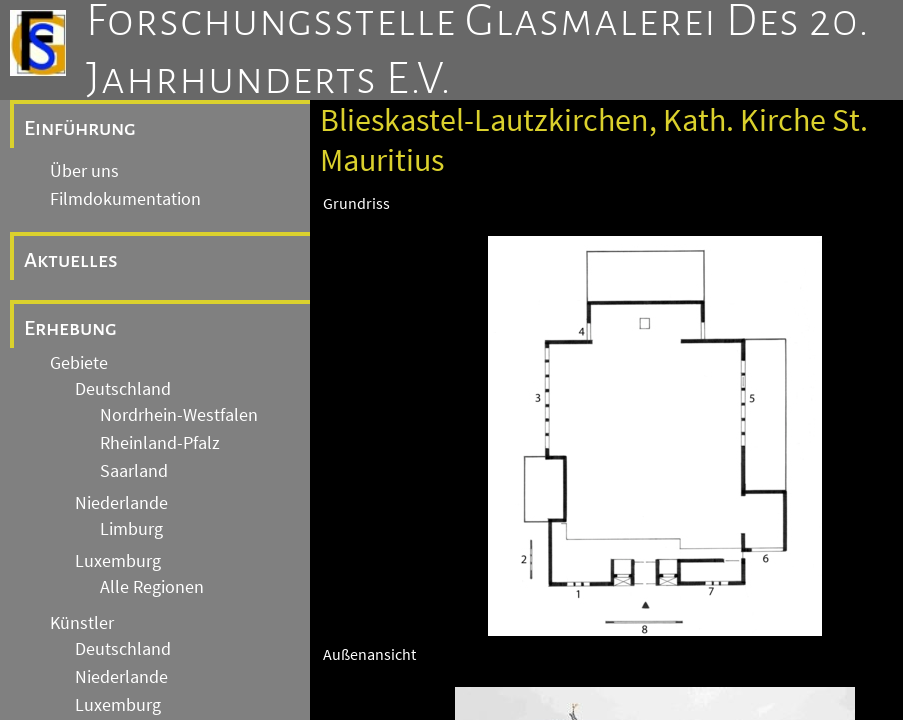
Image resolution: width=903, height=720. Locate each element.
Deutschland (123, 389)
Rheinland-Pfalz (160, 443)
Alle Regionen (152, 587)
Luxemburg (118, 561)
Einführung (80, 128)
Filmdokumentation (125, 199)
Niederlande (121, 503)
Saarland (134, 471)
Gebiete (79, 363)
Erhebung (70, 328)
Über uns (84, 171)
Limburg (131, 529)
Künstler (82, 623)
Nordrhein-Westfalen (179, 415)
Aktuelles (71, 260)
